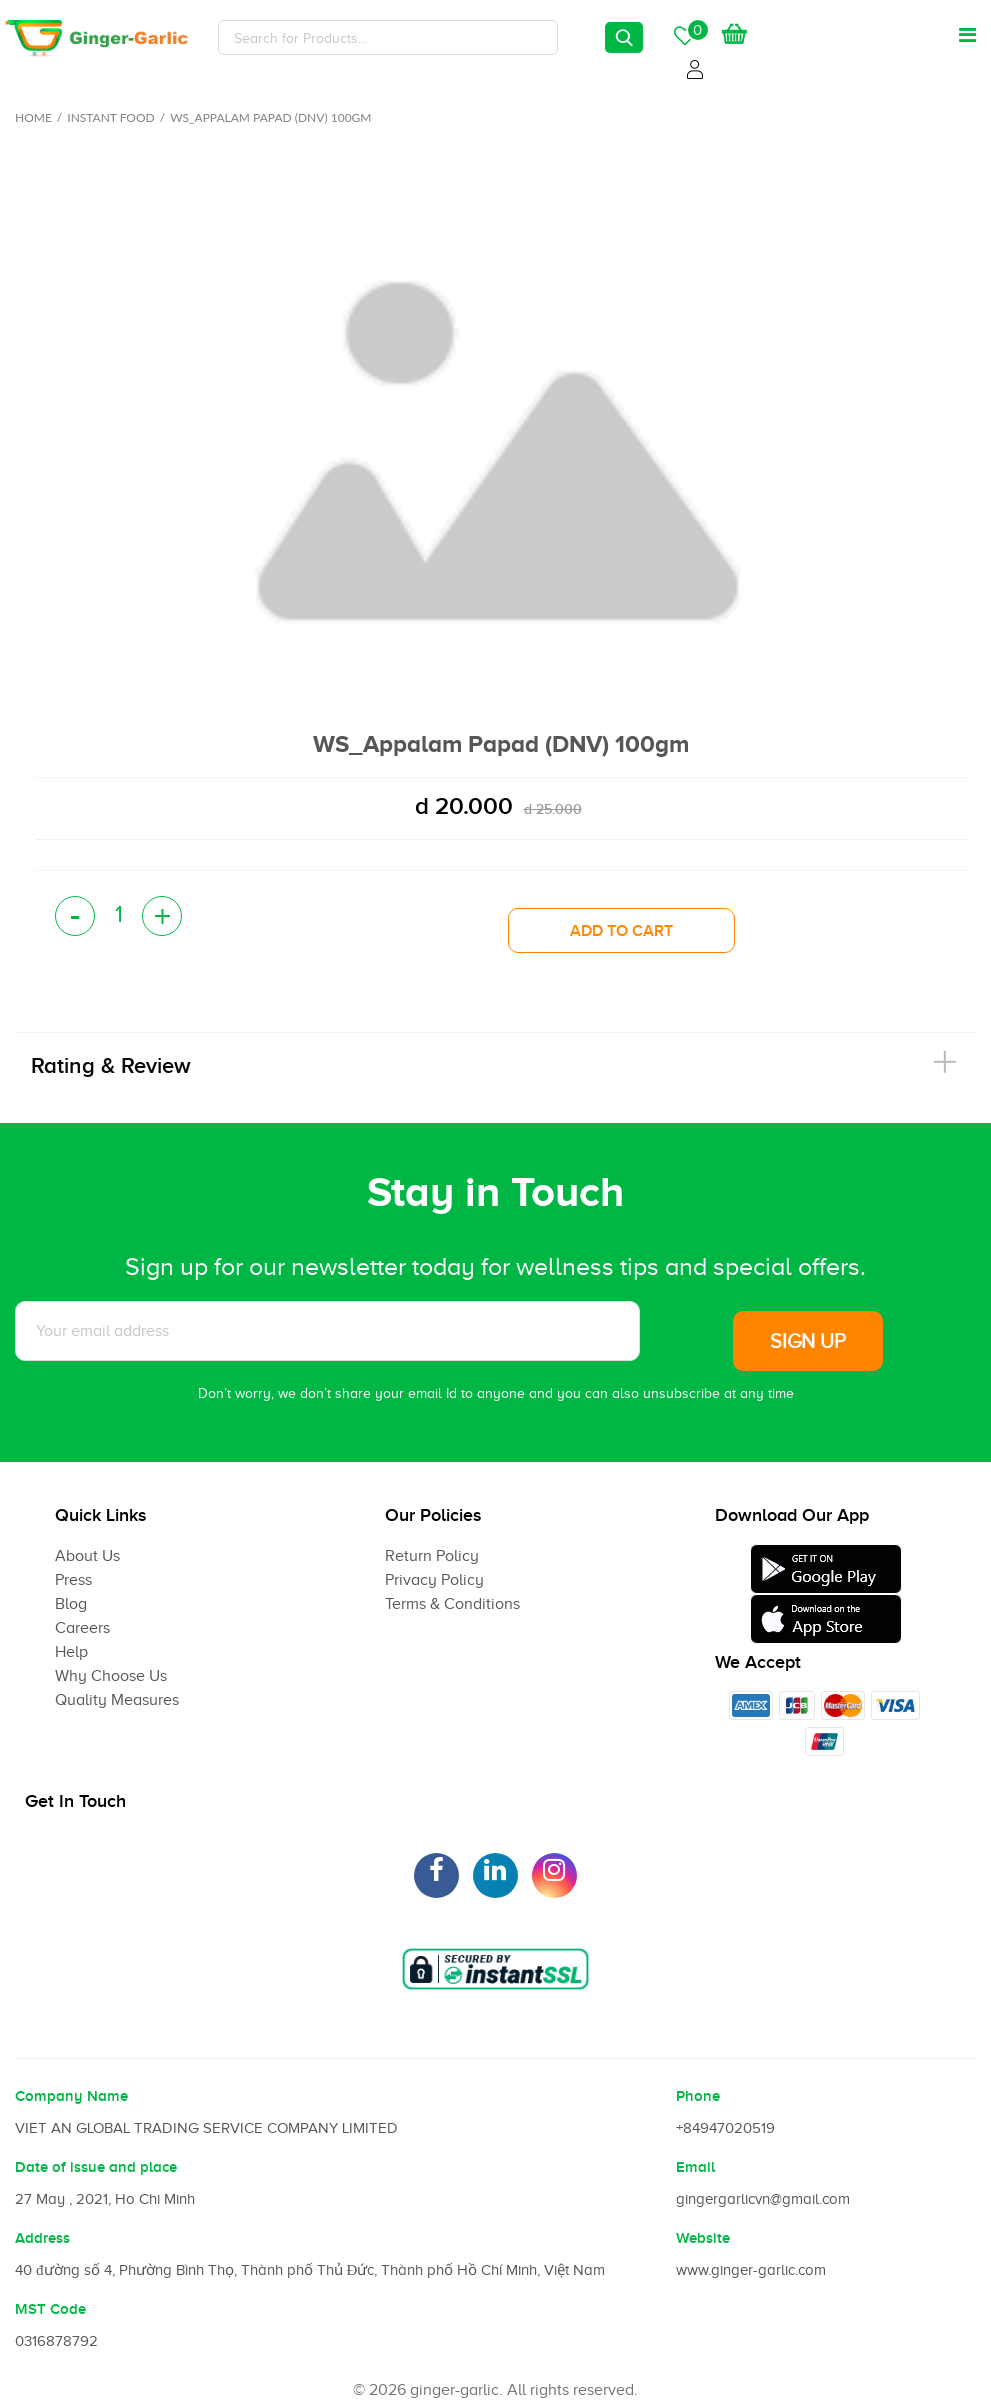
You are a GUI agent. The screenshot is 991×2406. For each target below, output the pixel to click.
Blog (71, 1604)
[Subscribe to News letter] (327, 1331)
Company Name (71, 2096)
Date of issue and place (96, 2167)
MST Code (50, 2309)
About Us (87, 1556)
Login (698, 66)
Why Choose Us (111, 1676)
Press (73, 1580)
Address (42, 2238)
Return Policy (432, 1556)
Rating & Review (111, 1065)
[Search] (388, 37)
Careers (82, 1628)
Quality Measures (117, 1700)
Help (71, 1652)
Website (703, 2238)
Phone (698, 2096)
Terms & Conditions (452, 1604)
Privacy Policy (434, 1580)
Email (695, 2167)
